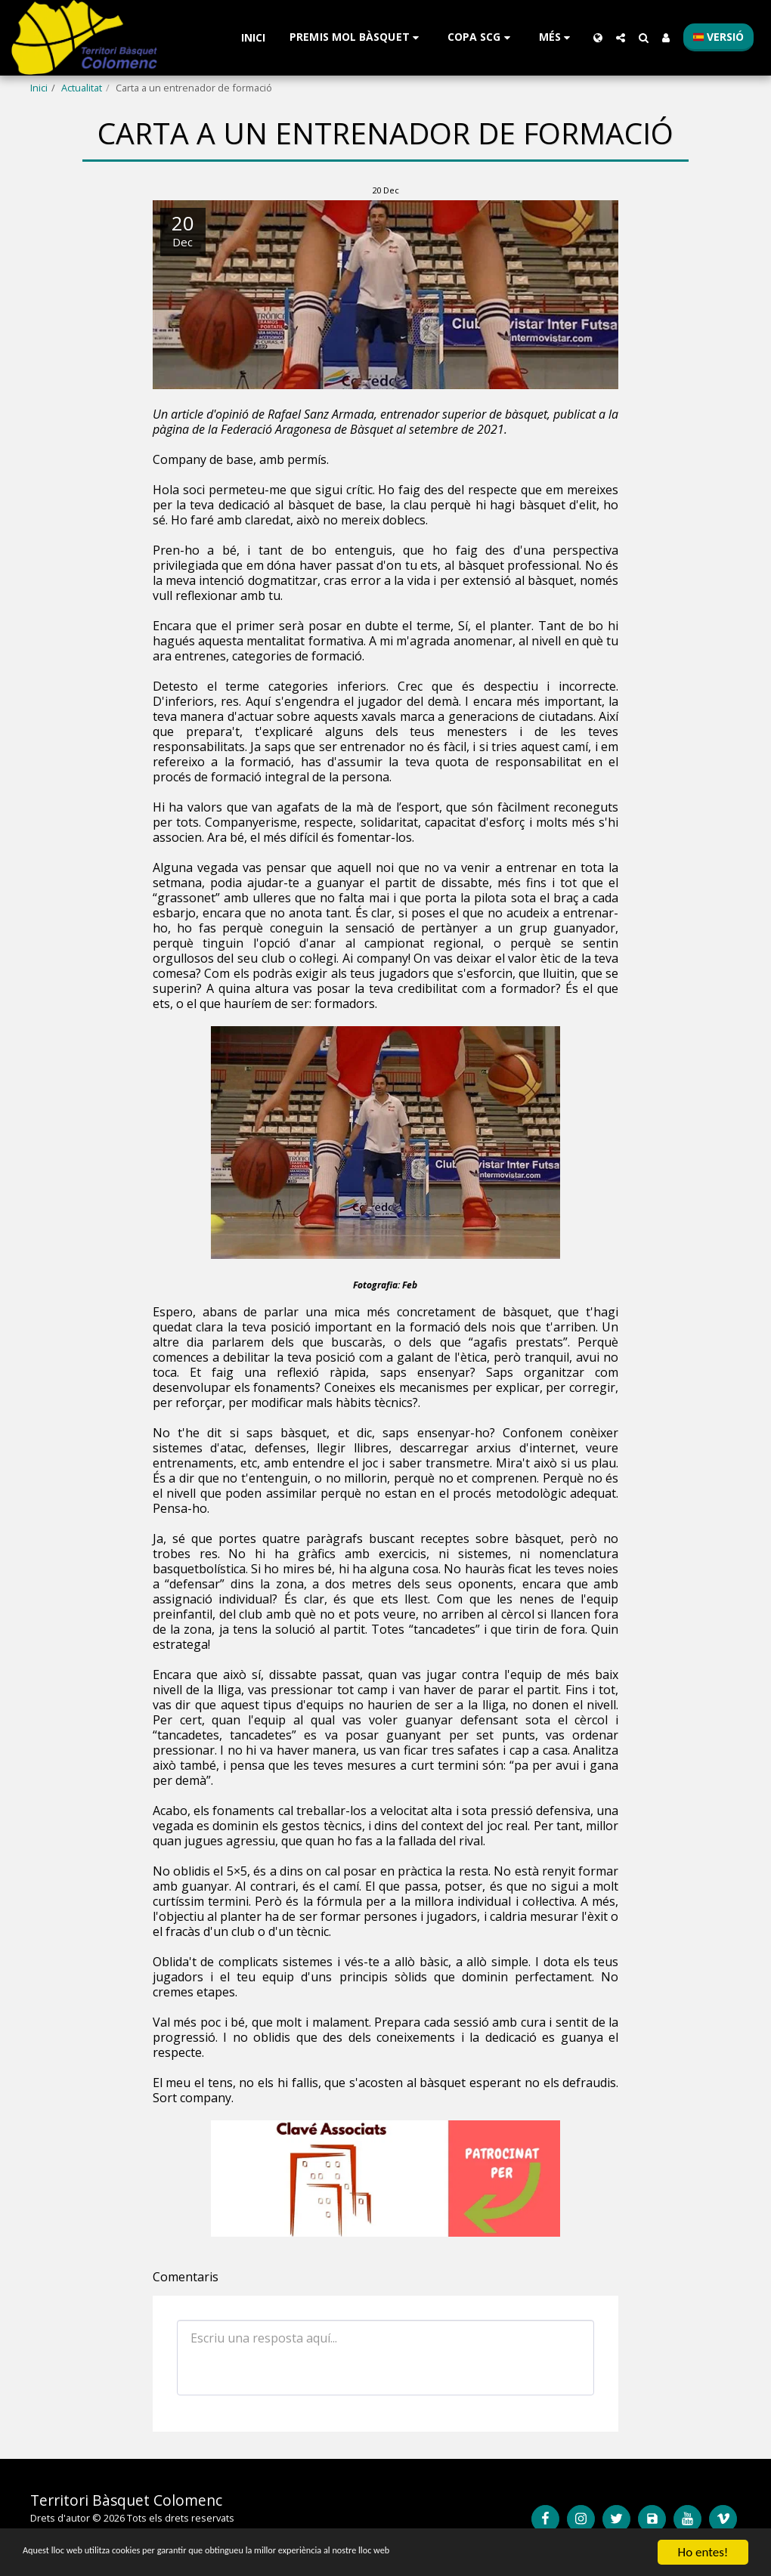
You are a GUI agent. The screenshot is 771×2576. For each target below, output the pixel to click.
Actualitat (81, 87)
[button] (356, 37)
